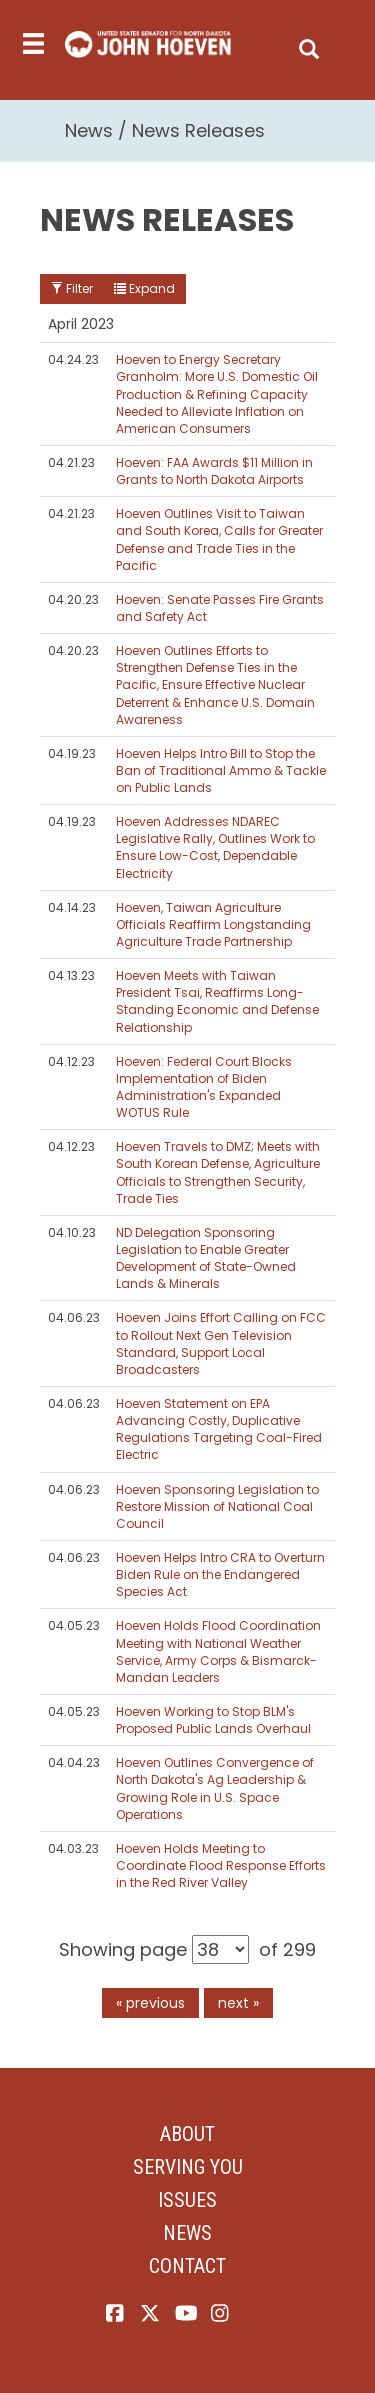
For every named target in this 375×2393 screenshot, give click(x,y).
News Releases (198, 130)
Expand (144, 288)
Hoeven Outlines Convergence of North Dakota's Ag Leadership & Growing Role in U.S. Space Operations (215, 1788)
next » (238, 2003)
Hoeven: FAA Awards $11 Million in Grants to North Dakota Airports (214, 471)
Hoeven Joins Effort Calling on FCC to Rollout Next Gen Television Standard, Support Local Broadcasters (221, 1343)
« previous (150, 2003)
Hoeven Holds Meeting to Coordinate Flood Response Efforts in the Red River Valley (221, 1865)
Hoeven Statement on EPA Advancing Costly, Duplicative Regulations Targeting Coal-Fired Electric (219, 1429)
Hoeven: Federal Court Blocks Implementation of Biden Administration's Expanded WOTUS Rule (204, 1087)
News (89, 130)
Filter (72, 288)
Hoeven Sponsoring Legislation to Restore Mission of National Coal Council (217, 1506)
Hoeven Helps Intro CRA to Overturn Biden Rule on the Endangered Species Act (220, 1574)
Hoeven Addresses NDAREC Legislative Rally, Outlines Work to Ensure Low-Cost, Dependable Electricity (215, 847)
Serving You (188, 2167)
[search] (309, 44)
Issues (187, 2200)
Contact (187, 2266)
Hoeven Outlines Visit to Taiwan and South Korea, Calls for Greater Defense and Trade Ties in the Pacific (219, 539)
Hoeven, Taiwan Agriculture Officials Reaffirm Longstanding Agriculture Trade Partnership (213, 924)
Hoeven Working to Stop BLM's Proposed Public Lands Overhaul (213, 1720)
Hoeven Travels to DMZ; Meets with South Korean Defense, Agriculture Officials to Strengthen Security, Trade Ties (218, 1172)
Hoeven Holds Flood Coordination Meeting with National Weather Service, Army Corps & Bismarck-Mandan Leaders (218, 1651)
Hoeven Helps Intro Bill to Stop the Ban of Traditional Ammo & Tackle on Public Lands (221, 770)
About (187, 2134)
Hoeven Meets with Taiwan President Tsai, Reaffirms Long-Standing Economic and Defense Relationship (217, 1001)
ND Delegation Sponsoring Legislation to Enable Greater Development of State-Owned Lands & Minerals (206, 1258)
